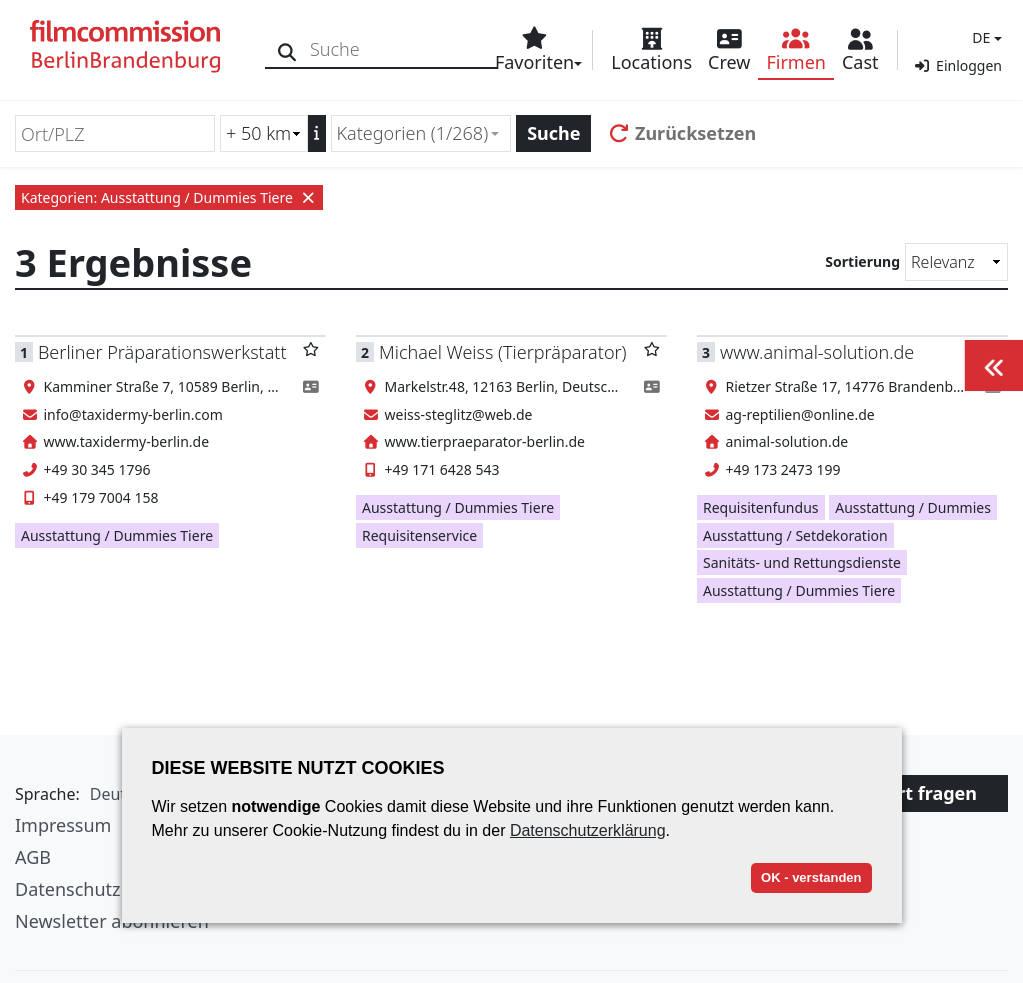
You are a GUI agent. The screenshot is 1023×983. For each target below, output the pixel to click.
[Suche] (287, 49)
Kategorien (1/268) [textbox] (413, 133)
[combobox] (421, 133)
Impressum (63, 825)
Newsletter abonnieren (112, 921)
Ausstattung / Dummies (913, 507)
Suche (553, 133)
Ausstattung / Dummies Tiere (117, 535)
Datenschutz (67, 889)
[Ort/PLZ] (115, 133)
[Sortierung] (956, 262)
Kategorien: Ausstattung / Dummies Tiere (169, 197)
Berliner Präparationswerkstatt (162, 352)
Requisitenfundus (761, 507)
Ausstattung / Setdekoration (795, 535)
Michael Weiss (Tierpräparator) (503, 352)
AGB (33, 857)
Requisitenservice (419, 535)
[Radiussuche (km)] (264, 133)
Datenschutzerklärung (588, 830)
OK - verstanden (811, 877)
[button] (984, 37)
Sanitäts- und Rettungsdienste (802, 562)
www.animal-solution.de (817, 352)
